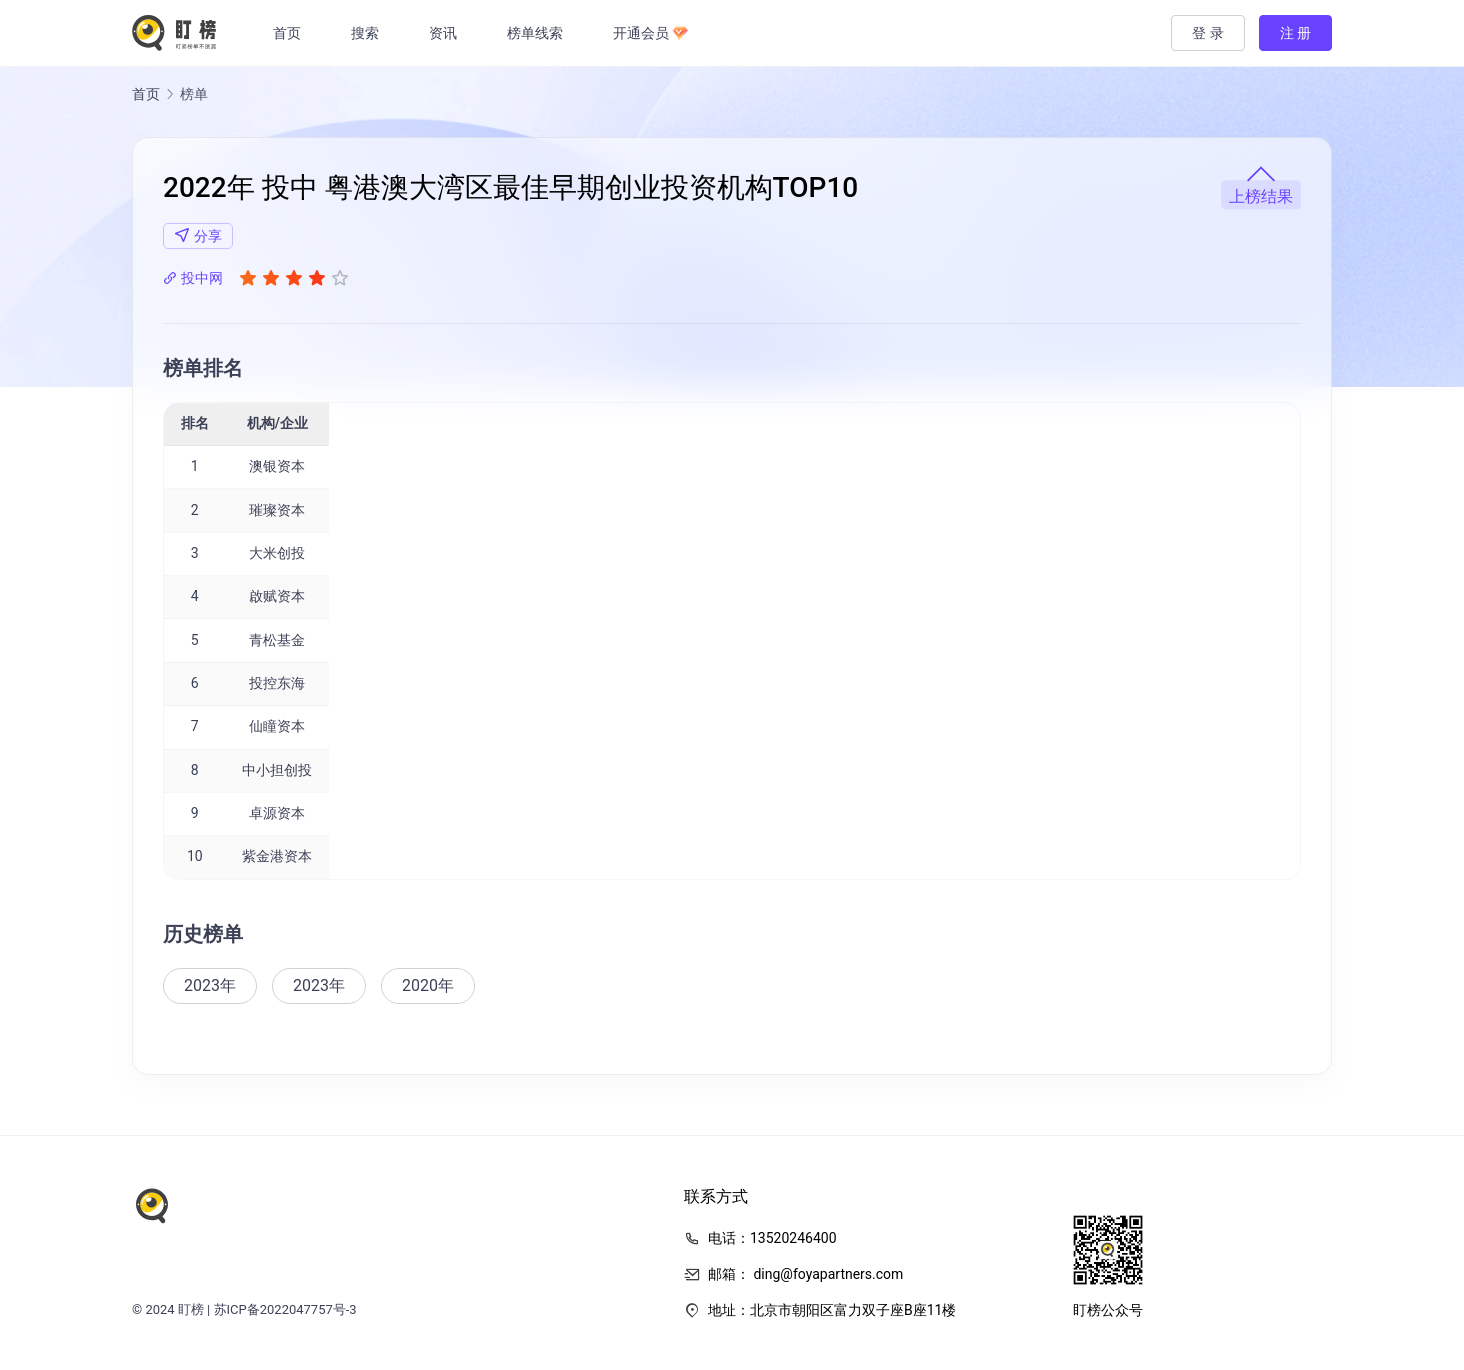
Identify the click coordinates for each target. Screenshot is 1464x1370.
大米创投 (277, 553)
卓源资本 (277, 813)
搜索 (371, 33)
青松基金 (277, 640)
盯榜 (191, 1309)
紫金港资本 (277, 856)
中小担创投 (277, 770)
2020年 (428, 985)
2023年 (210, 985)
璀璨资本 (277, 510)
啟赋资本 (277, 596)
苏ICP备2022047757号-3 (285, 1309)
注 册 (1295, 33)
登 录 (1207, 33)
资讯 (449, 33)
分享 (198, 235)
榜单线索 (541, 33)
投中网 (193, 278)
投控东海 (277, 683)
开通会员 (656, 33)
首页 (293, 33)
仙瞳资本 (277, 726)
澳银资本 (277, 466)
